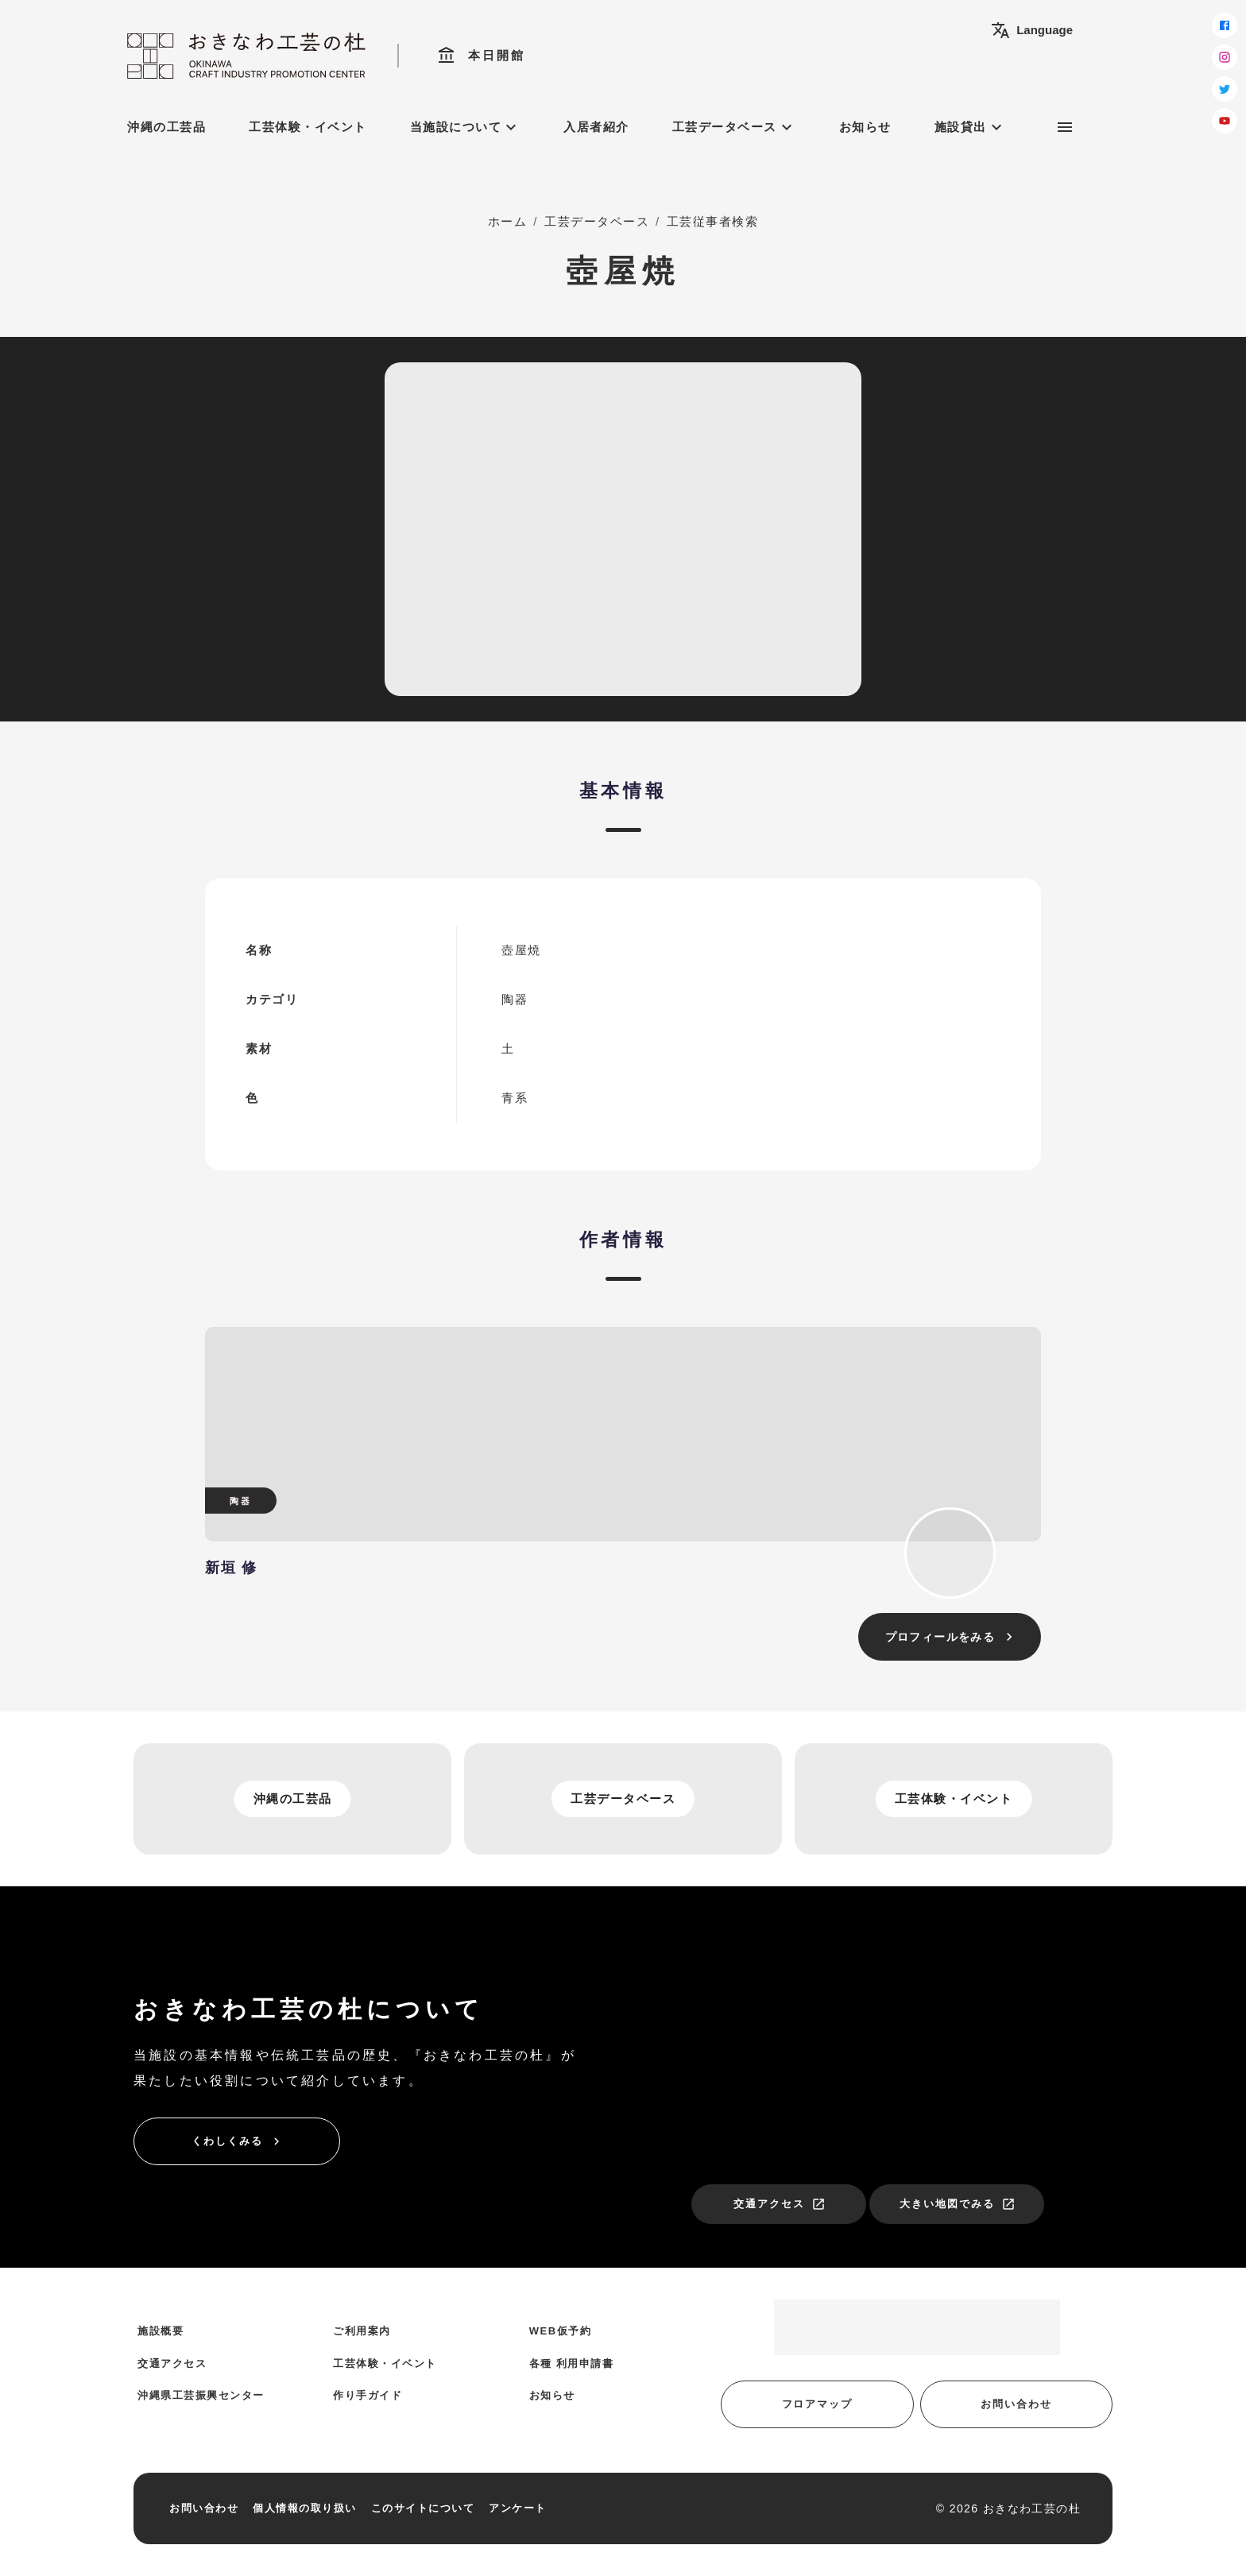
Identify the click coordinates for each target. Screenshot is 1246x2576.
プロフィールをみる (951, 1637)
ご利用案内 (362, 2331)
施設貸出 (970, 127)
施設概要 (160, 2331)
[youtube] (1224, 120)
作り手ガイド (367, 2395)
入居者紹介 (596, 126)
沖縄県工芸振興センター (201, 2395)
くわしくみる (238, 2141)
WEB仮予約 (560, 2331)
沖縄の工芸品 (166, 126)
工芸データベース (734, 127)
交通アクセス (779, 2204)
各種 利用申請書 (571, 2363)
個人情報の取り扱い (305, 2508)
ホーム (508, 221)
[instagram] (1224, 57)
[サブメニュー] (1065, 127)
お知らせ (865, 126)
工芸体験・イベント (308, 126)
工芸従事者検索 (713, 221)
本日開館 (481, 55)
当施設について (465, 127)
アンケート (518, 2508)
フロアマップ (817, 2404)
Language (1032, 30)
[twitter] (1224, 89)
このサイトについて (423, 2508)
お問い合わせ (1016, 2404)
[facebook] (1224, 25)
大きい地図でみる (958, 2204)
